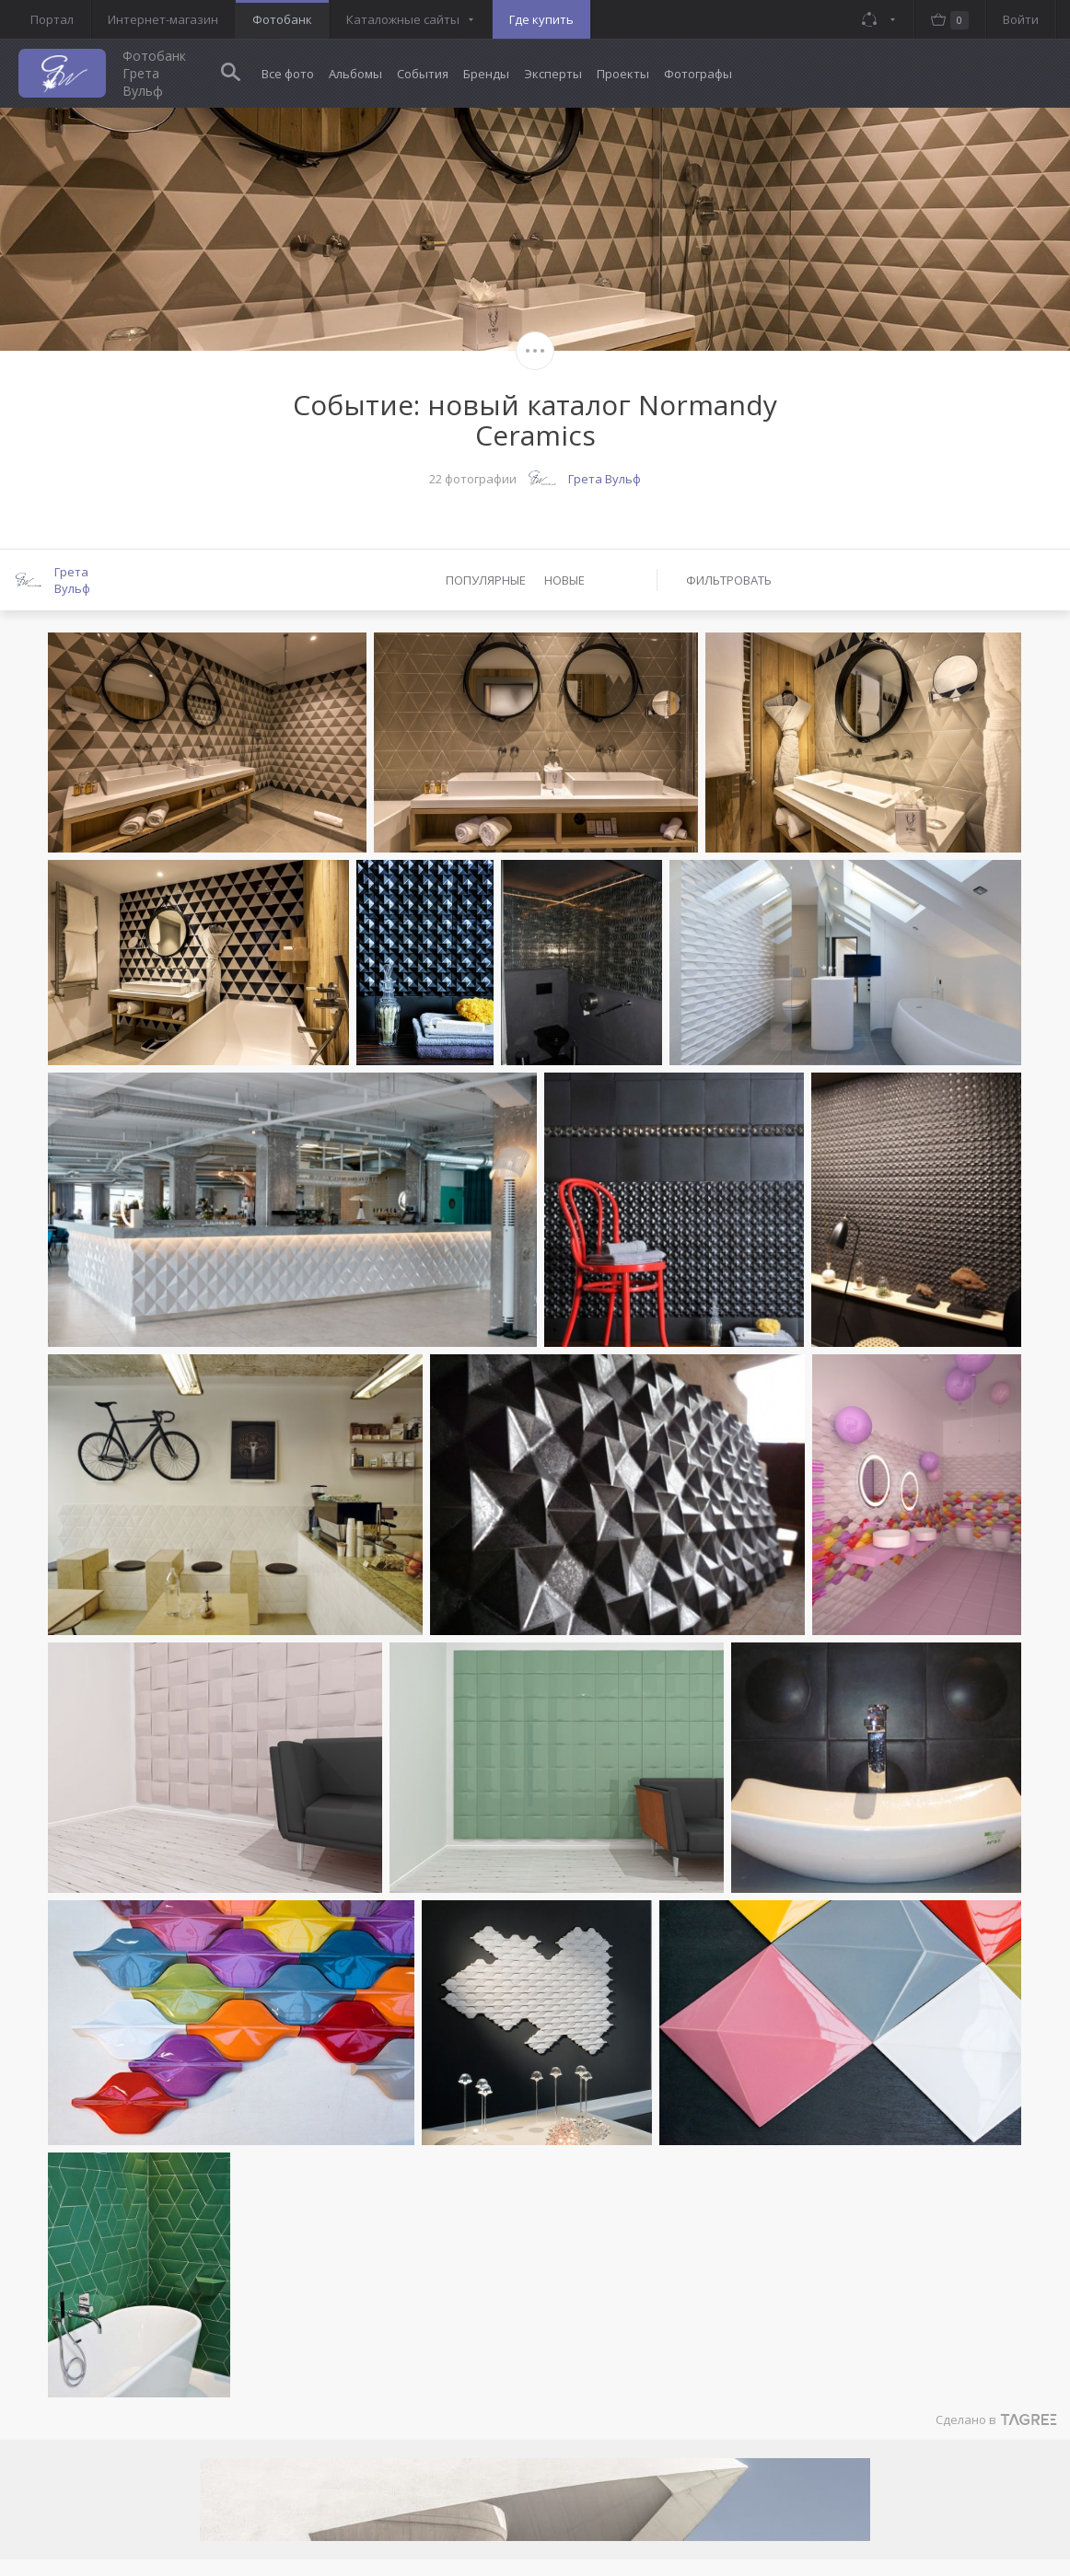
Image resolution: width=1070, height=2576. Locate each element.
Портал (52, 19)
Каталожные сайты (402, 19)
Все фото (288, 73)
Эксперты (553, 73)
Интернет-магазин (163, 19)
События (422, 73)
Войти (1021, 19)
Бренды (486, 73)
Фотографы (698, 73)
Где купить (541, 19)
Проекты (623, 73)
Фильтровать (729, 580)
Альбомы (355, 73)
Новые (564, 580)
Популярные (486, 580)
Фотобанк (282, 19)
